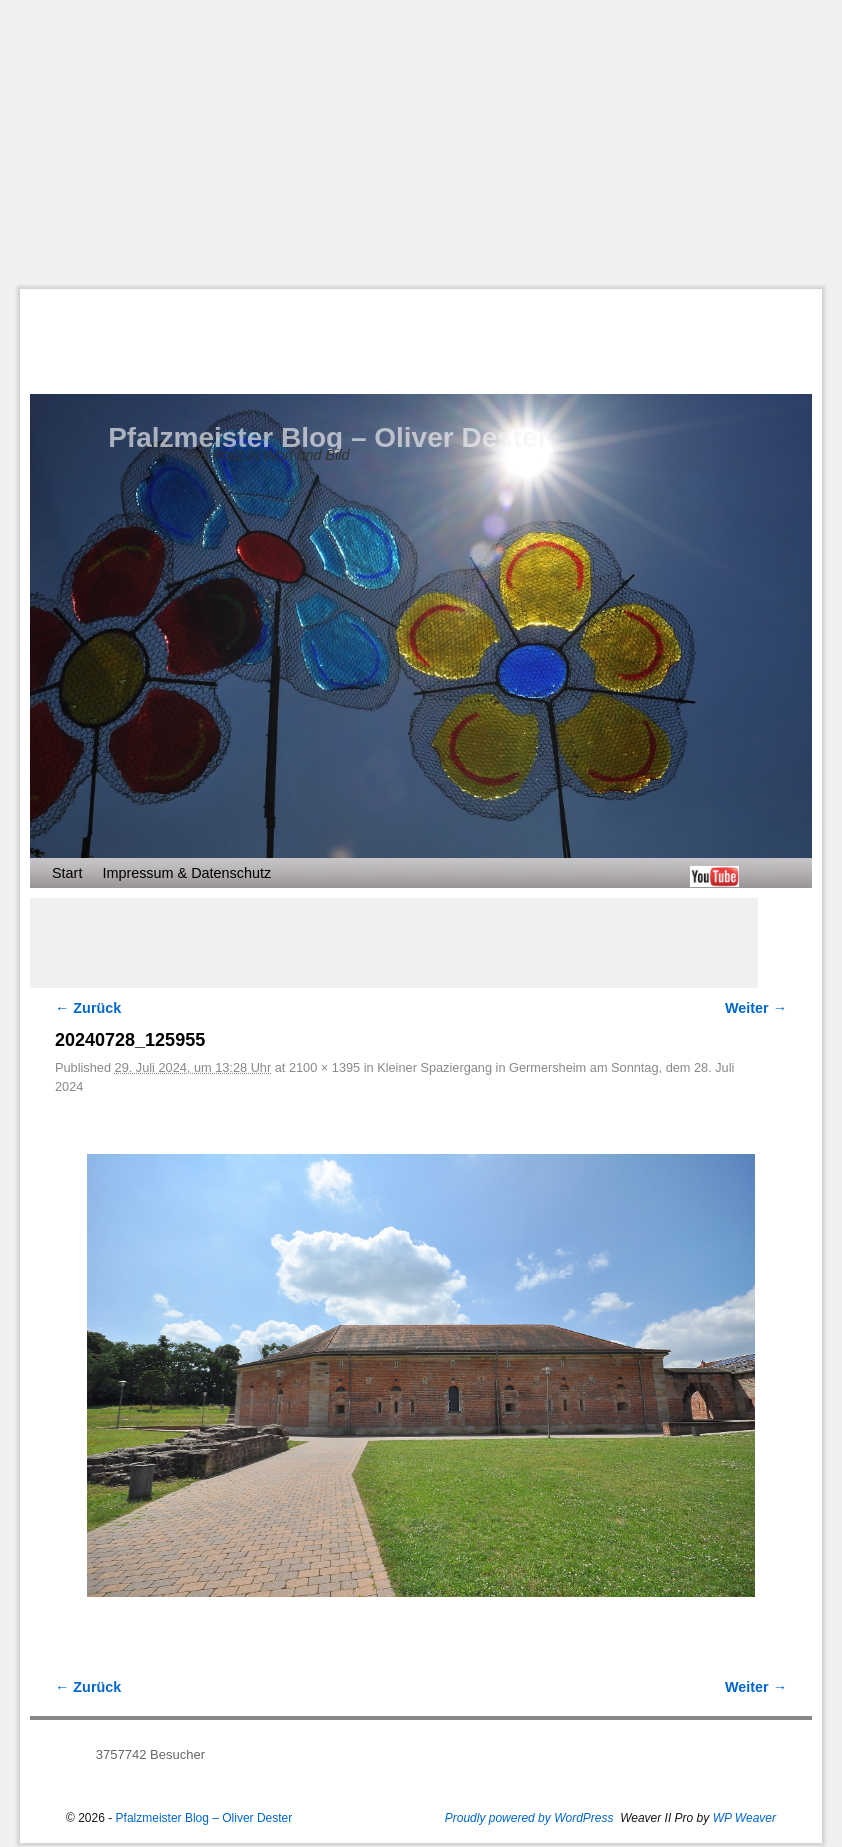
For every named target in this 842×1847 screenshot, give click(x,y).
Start (67, 873)
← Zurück (88, 1008)
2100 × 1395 (324, 1067)
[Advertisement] (431, 144)
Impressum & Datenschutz (186, 873)
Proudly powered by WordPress (529, 1818)
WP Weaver (744, 1818)
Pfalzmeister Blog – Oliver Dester (328, 437)
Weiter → (756, 1008)
